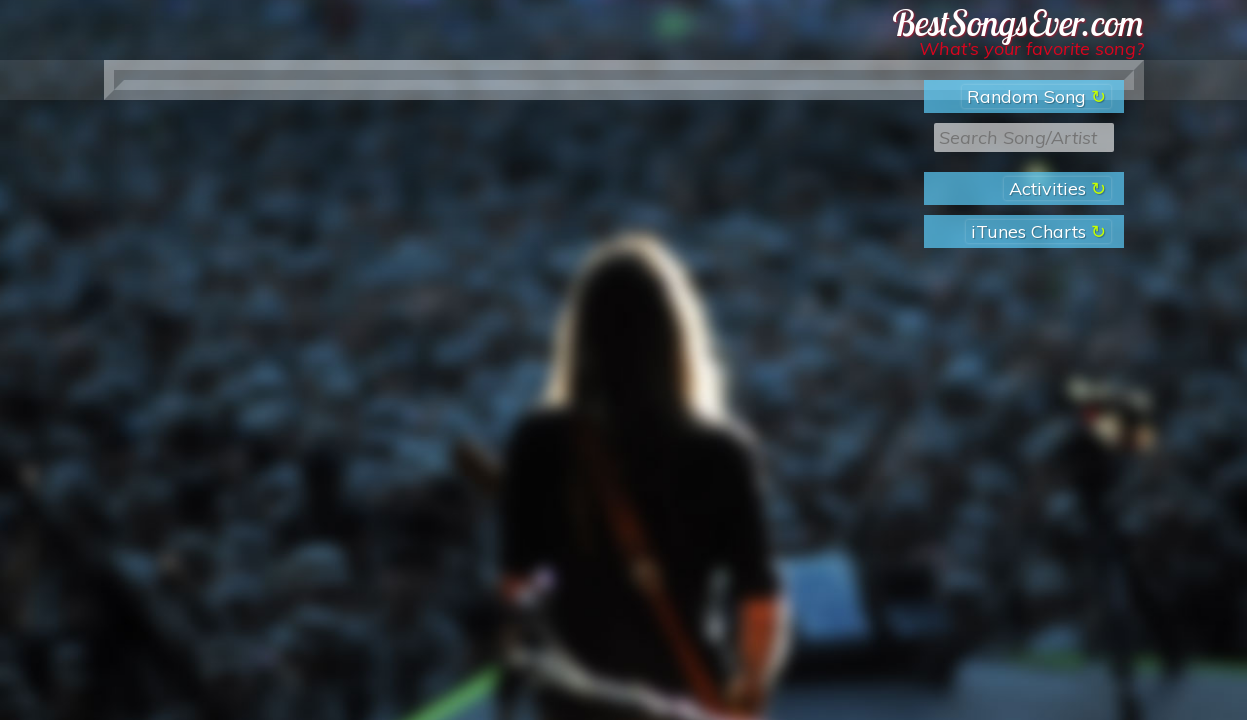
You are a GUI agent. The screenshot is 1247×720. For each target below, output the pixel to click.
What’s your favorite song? (1031, 48)
